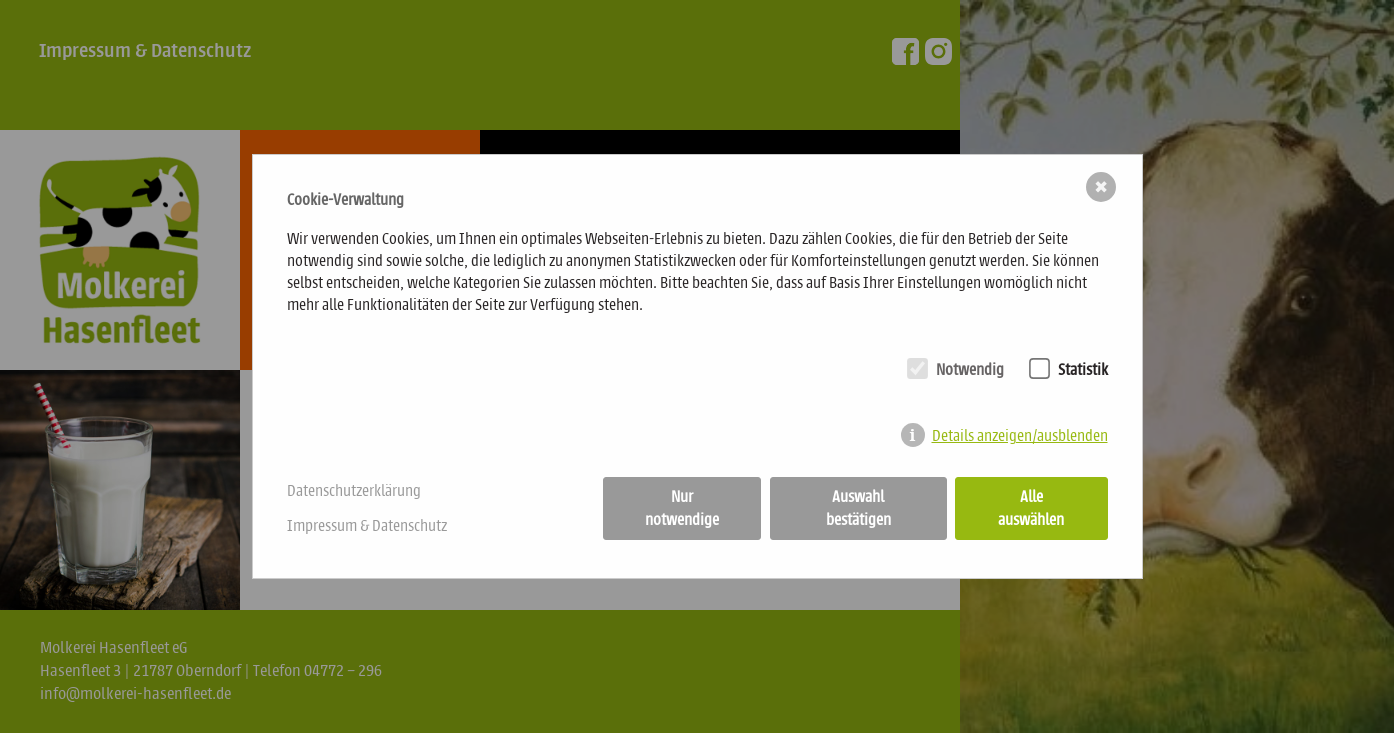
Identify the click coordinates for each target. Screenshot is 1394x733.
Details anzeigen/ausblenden (1020, 435)
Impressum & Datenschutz (367, 525)
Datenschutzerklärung (354, 490)
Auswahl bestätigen (858, 507)
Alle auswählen (1031, 507)
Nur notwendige (682, 507)
